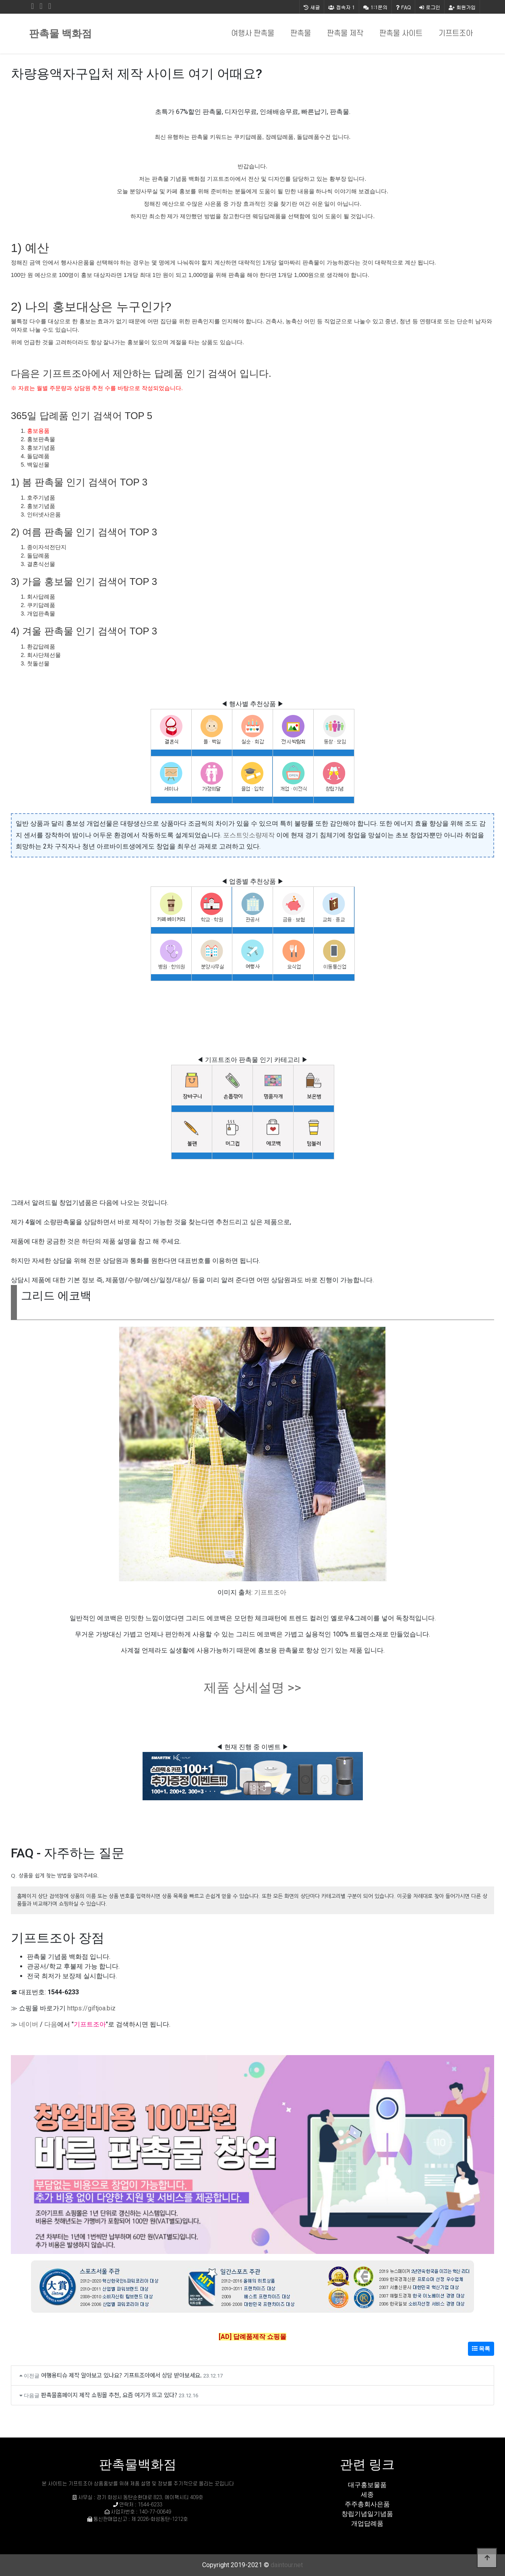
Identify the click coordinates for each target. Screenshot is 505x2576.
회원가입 (462, 7)
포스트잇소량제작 (249, 835)
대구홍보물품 (367, 2485)
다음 (50, 2024)
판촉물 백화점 (60, 33)
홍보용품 (38, 431)
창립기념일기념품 (367, 2514)
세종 (367, 2494)
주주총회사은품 (367, 2504)
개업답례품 (367, 2523)
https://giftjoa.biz (91, 2008)
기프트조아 (456, 33)
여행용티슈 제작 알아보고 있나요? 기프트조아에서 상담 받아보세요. (121, 2375)
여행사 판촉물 (252, 33)
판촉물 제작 (345, 33)
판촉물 (300, 33)
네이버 (28, 2024)
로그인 (429, 7)
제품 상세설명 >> (252, 1687)
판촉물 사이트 (400, 33)
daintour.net (287, 2565)
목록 (481, 2348)
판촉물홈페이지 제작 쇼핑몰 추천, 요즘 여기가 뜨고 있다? (109, 2394)
